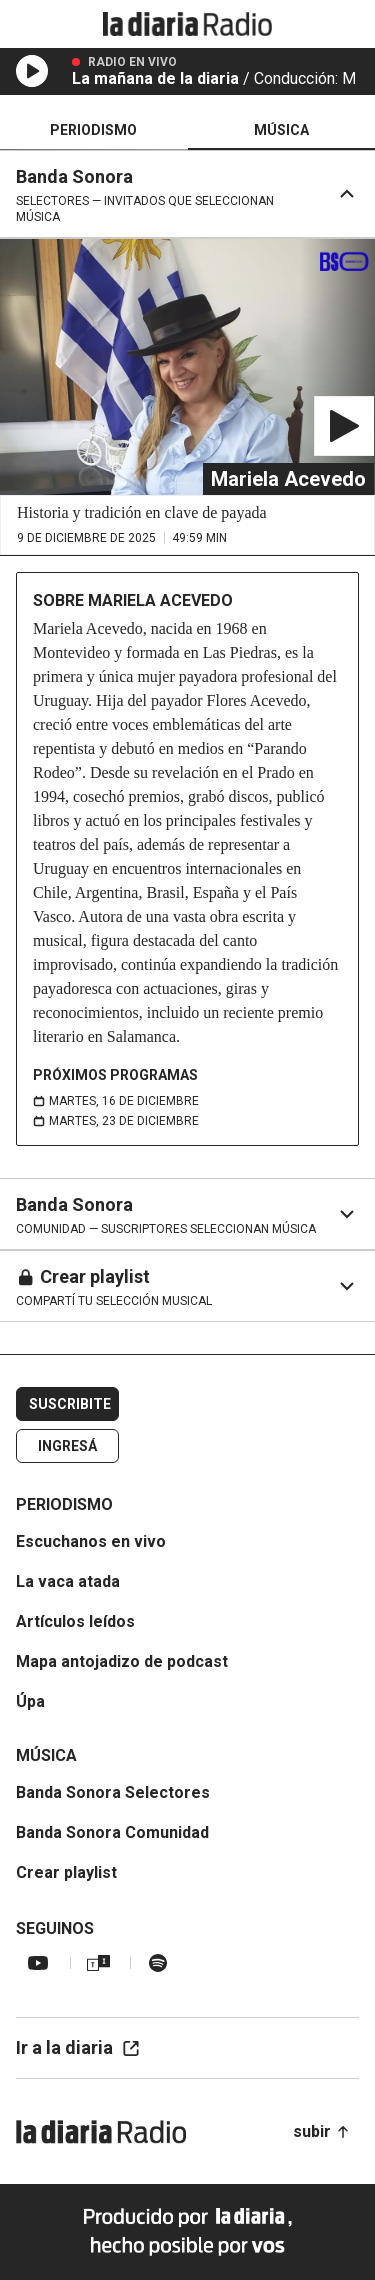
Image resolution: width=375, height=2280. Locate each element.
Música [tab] (281, 130)
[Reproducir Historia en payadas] (344, 426)
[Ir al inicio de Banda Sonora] (159, 194)
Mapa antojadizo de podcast (122, 1661)
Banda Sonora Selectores (113, 1792)
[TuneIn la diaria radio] (98, 1963)
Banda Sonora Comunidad (112, 1832)
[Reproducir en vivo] (32, 71)
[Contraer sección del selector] (347, 194)
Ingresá (67, 1446)
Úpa (30, 1701)
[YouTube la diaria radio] (38, 1963)
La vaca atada (68, 1581)
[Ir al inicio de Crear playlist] (106, 1286)
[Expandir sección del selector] (345, 1214)
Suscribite (70, 1404)
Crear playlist (66, 1872)
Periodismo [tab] (93, 130)
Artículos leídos (75, 1621)
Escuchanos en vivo (91, 1541)
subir (322, 2131)
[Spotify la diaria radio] (158, 1963)
